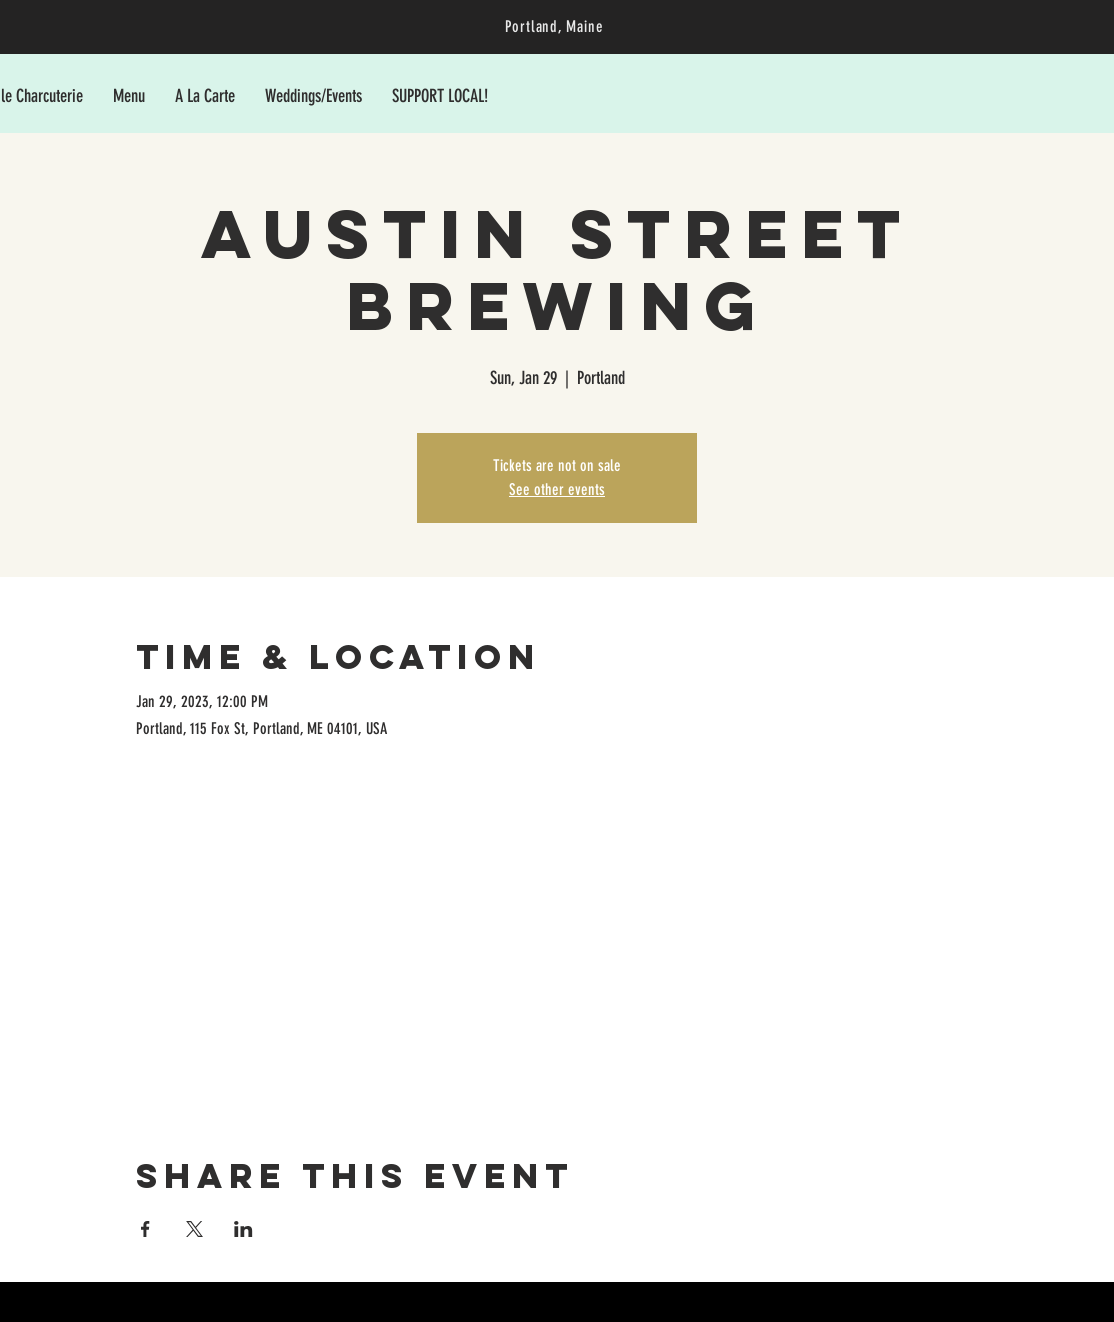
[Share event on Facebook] (145, 1229)
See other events (557, 489)
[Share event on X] (194, 1229)
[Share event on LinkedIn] (243, 1229)
